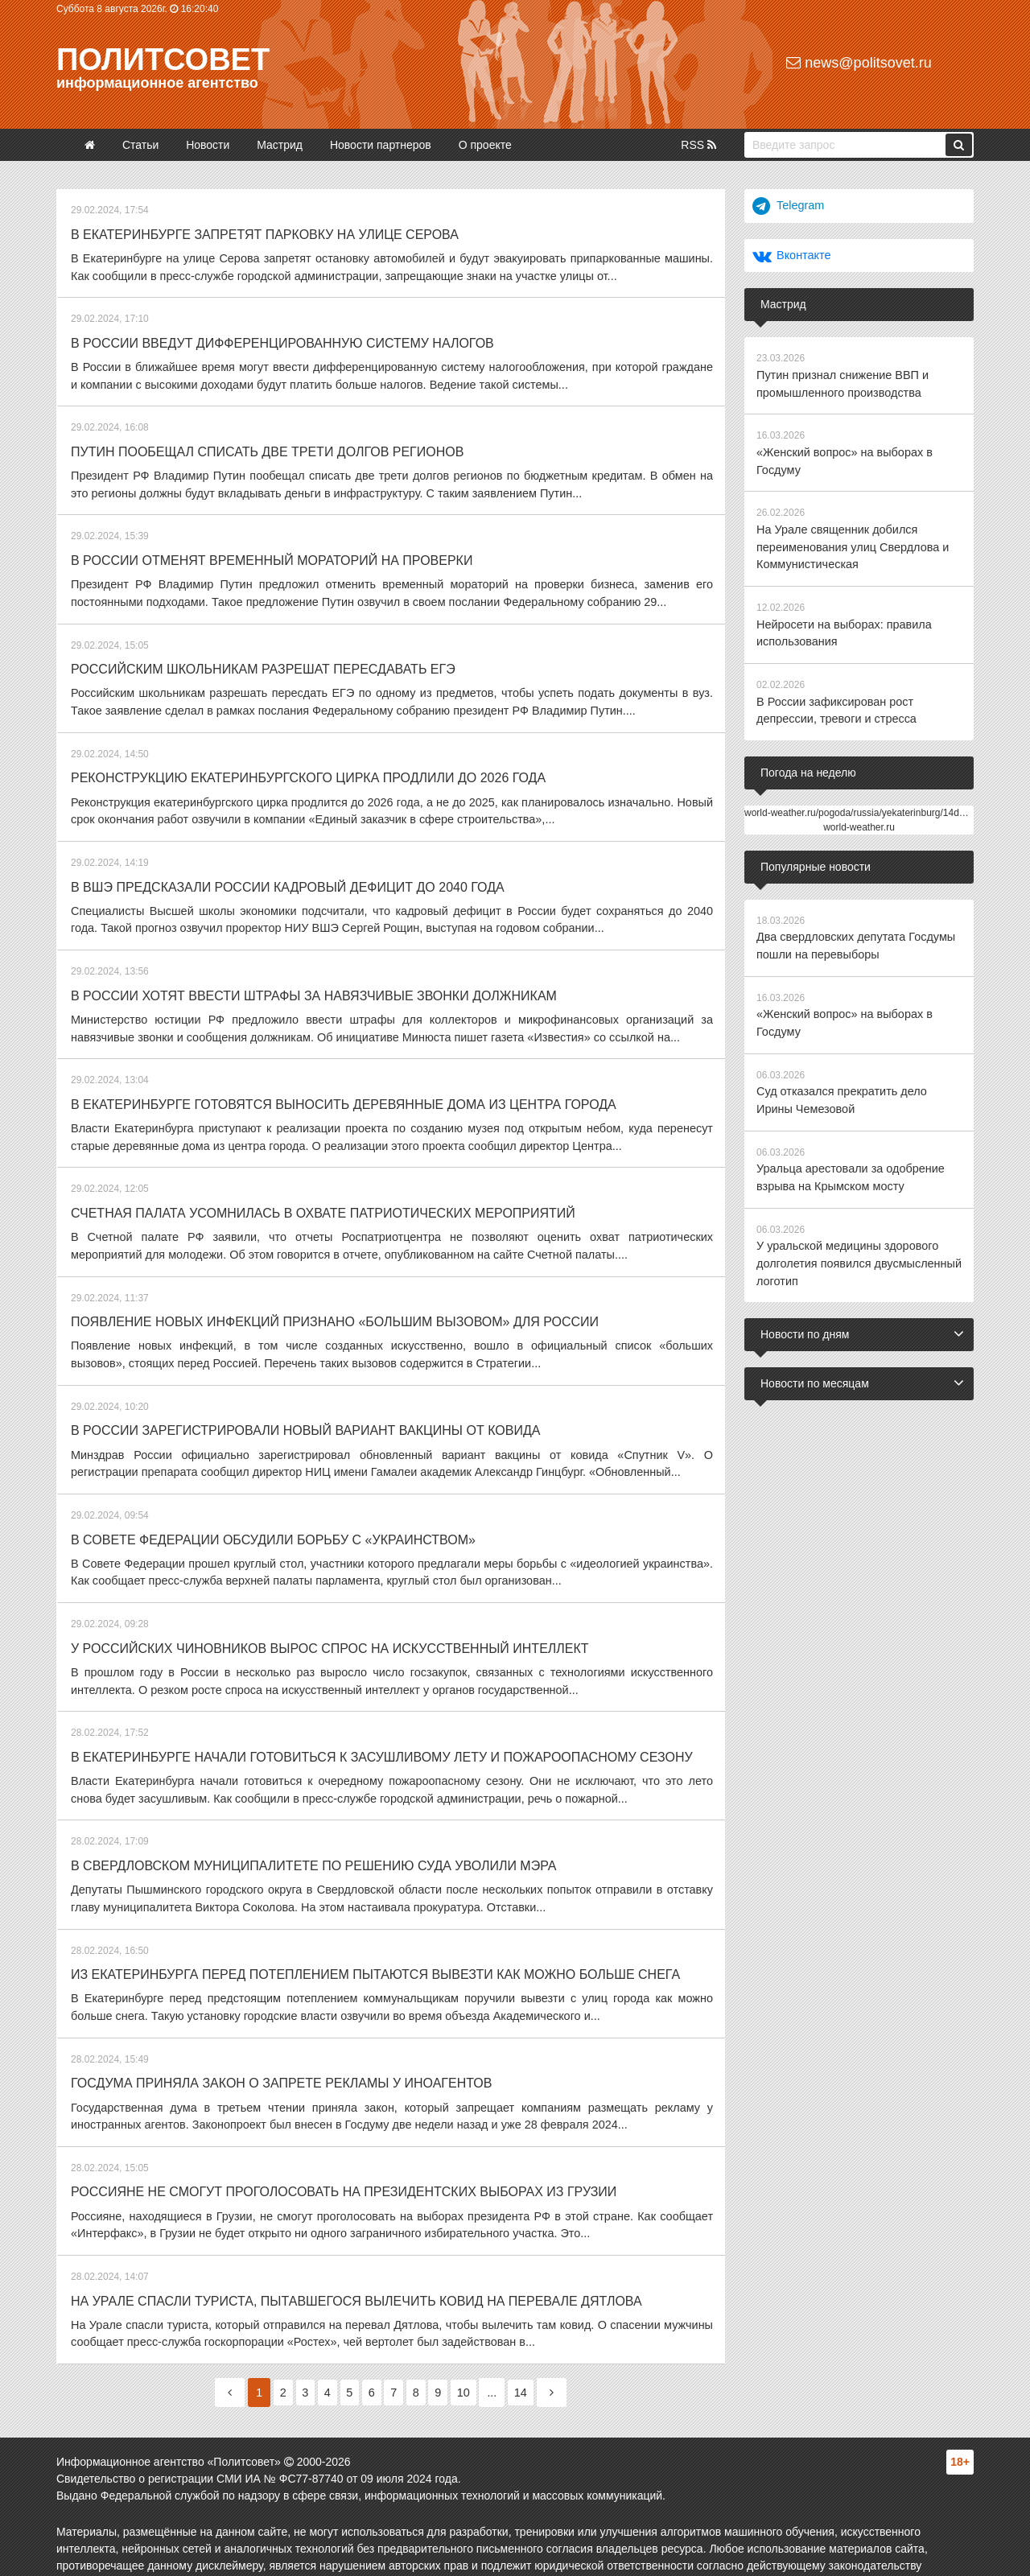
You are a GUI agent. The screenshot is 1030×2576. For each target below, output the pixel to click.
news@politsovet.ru (858, 63)
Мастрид (280, 144)
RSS (698, 144)
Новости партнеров (380, 144)
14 (535, 2361)
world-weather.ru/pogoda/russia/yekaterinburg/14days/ (860, 803)
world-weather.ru (859, 817)
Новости (207, 144)
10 (475, 2361)
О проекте (485, 144)
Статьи (140, 144)
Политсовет (163, 59)
